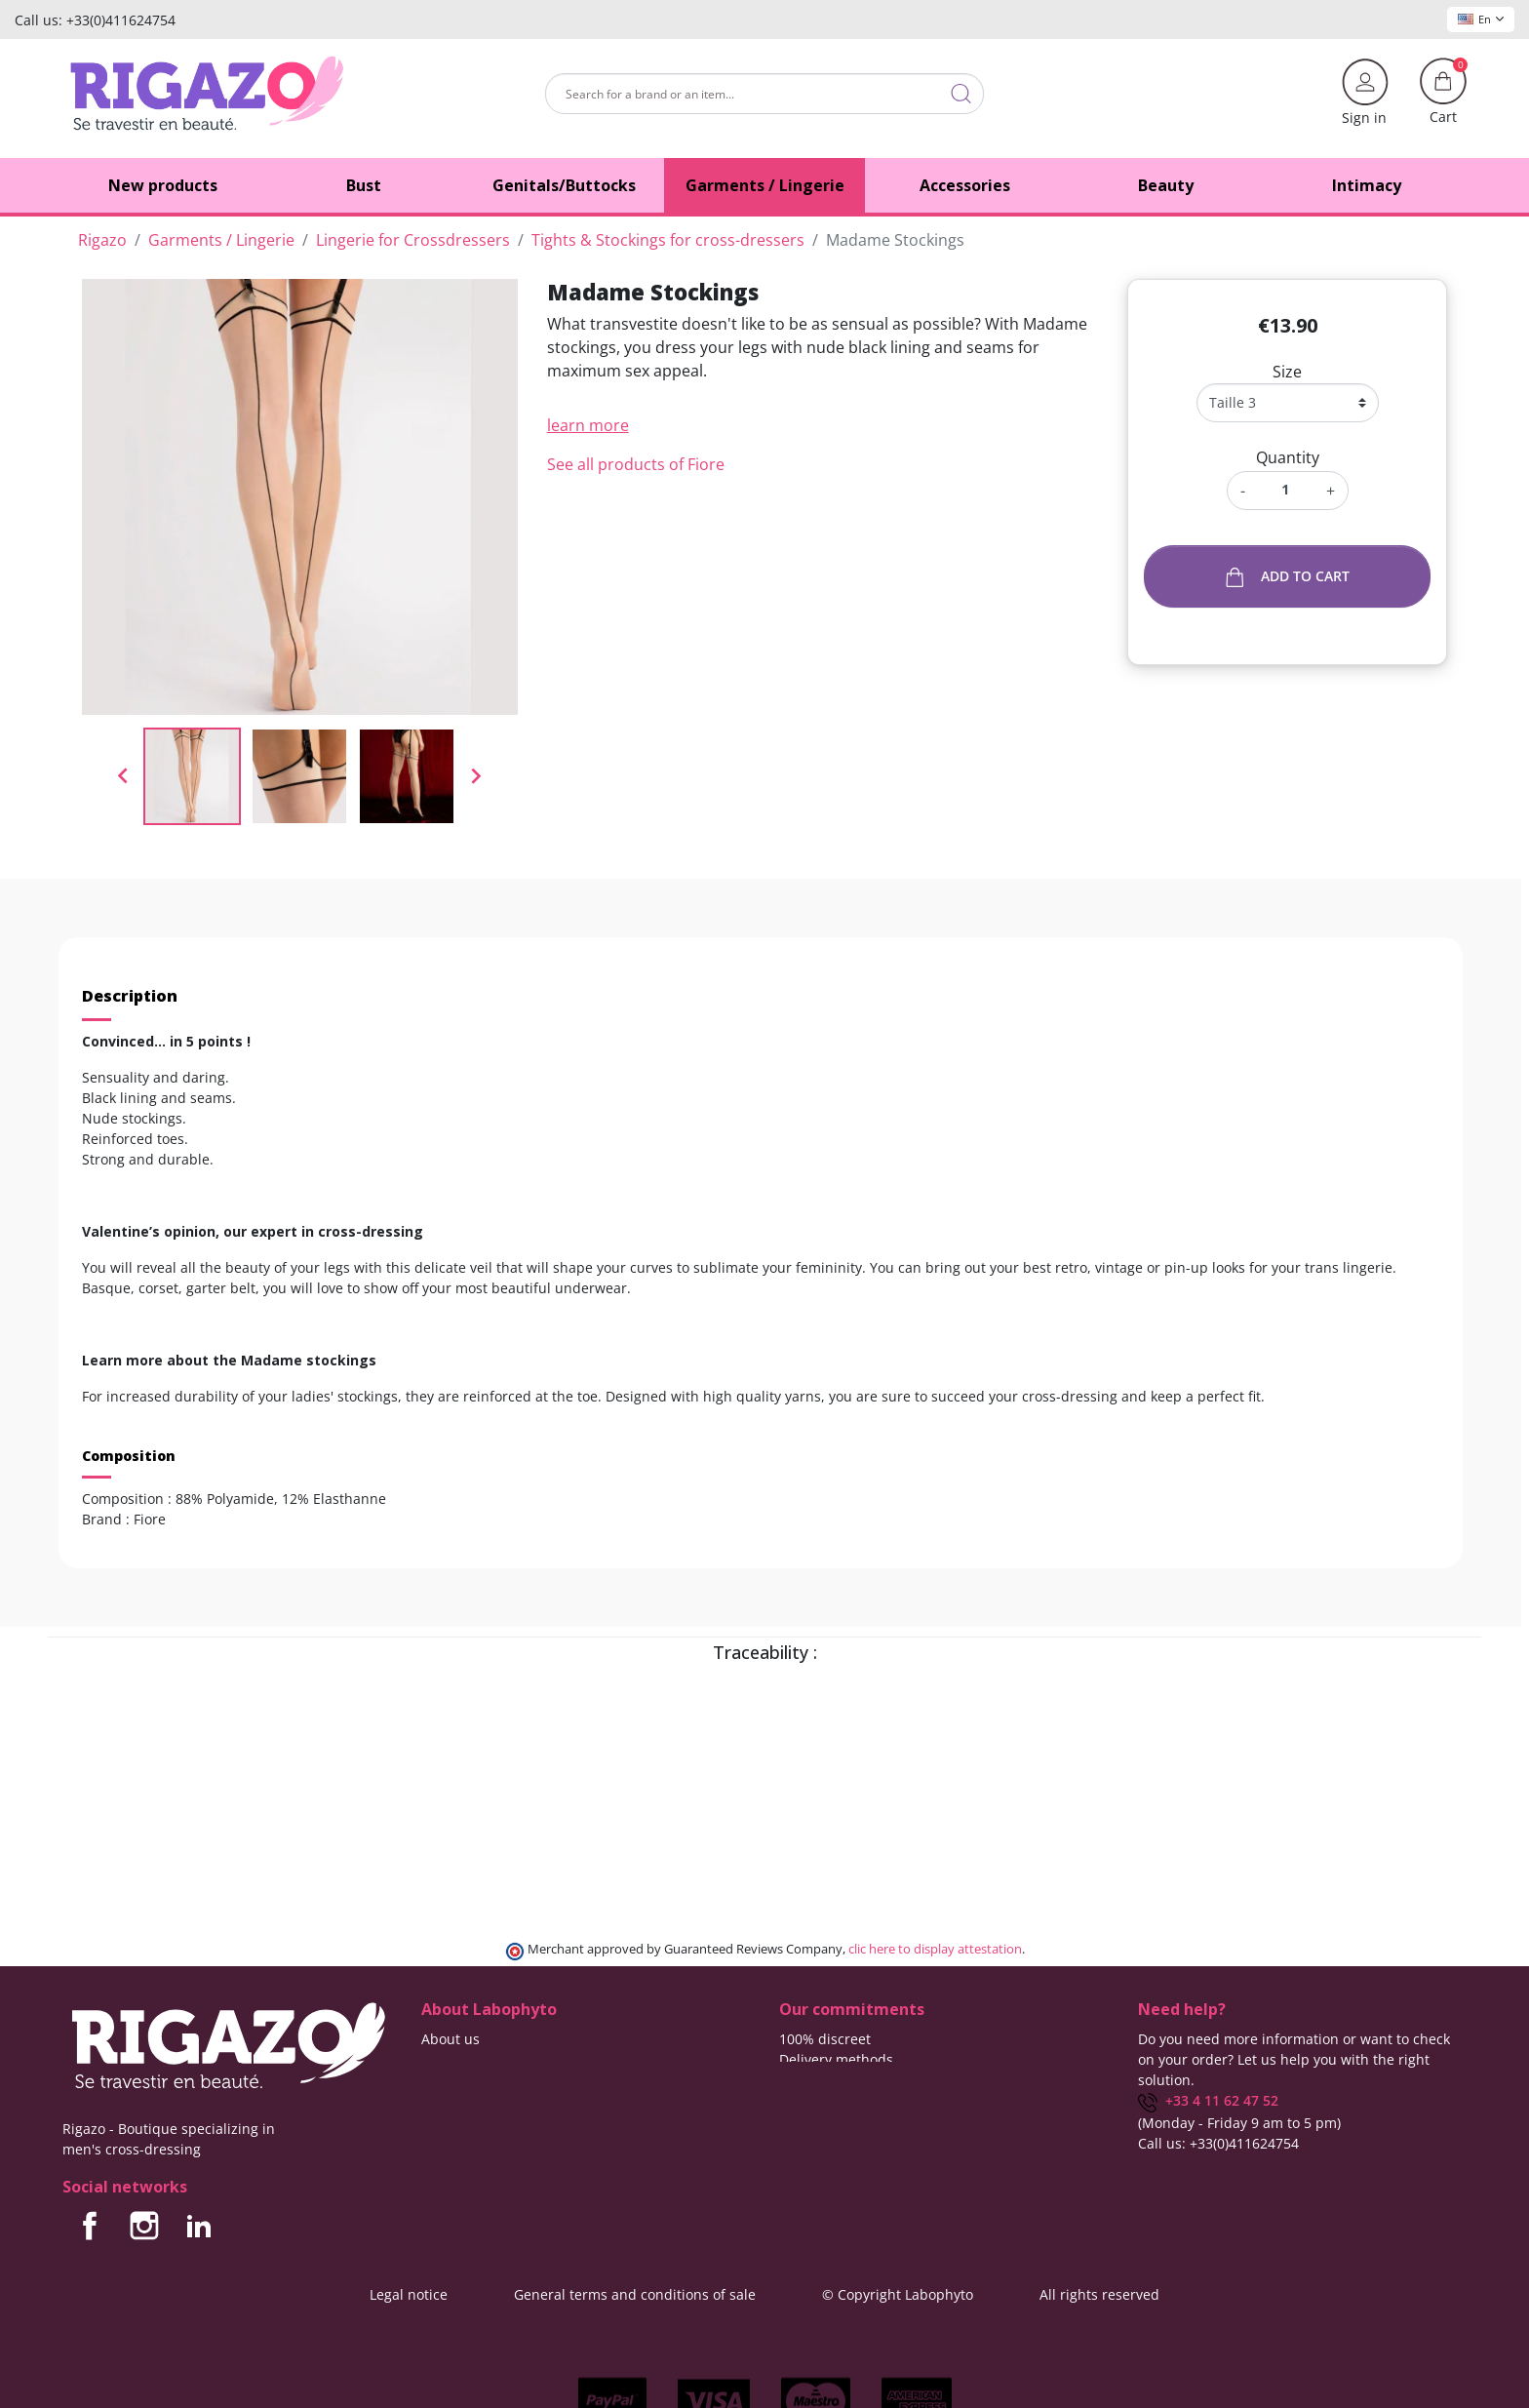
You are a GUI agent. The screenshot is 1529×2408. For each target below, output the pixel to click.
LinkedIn (198, 2225)
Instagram (144, 2225)
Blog (435, 2080)
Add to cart (1288, 577)
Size (1287, 371)
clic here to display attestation (935, 1949)
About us (450, 2039)
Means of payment (840, 2100)
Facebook (89, 2225)
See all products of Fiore (636, 464)
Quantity (1287, 457)
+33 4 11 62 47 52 (1208, 2100)
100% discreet (825, 2039)
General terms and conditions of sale (635, 2294)
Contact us (455, 2059)
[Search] (764, 93)
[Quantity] (1285, 489)
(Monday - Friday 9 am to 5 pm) (1239, 2122)
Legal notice (409, 2294)
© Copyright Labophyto (897, 2294)
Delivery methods (836, 2059)
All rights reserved (1099, 2294)
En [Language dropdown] (1481, 19)
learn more (588, 425)
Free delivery (821, 2080)
